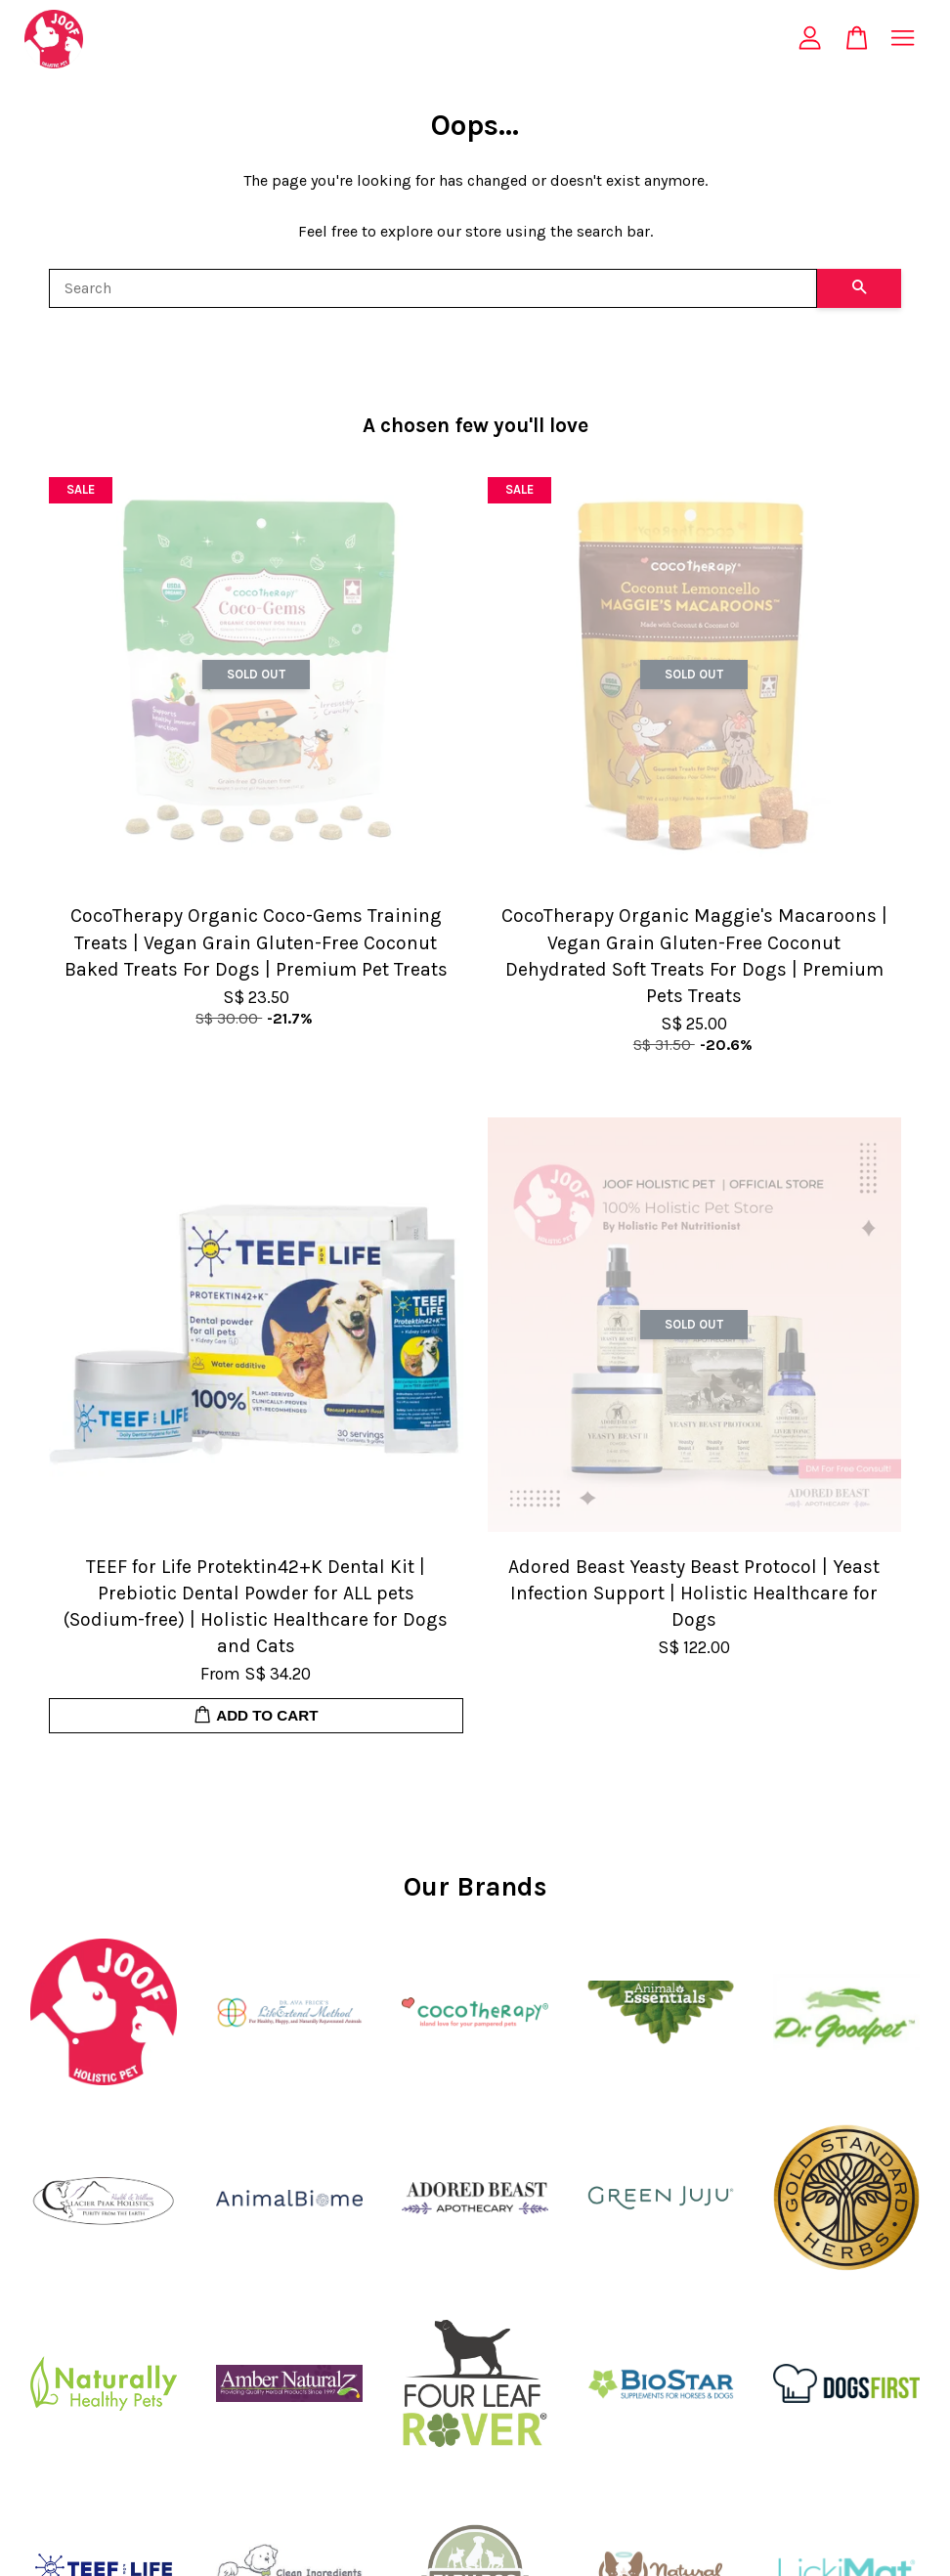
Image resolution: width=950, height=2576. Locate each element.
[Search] (433, 288)
